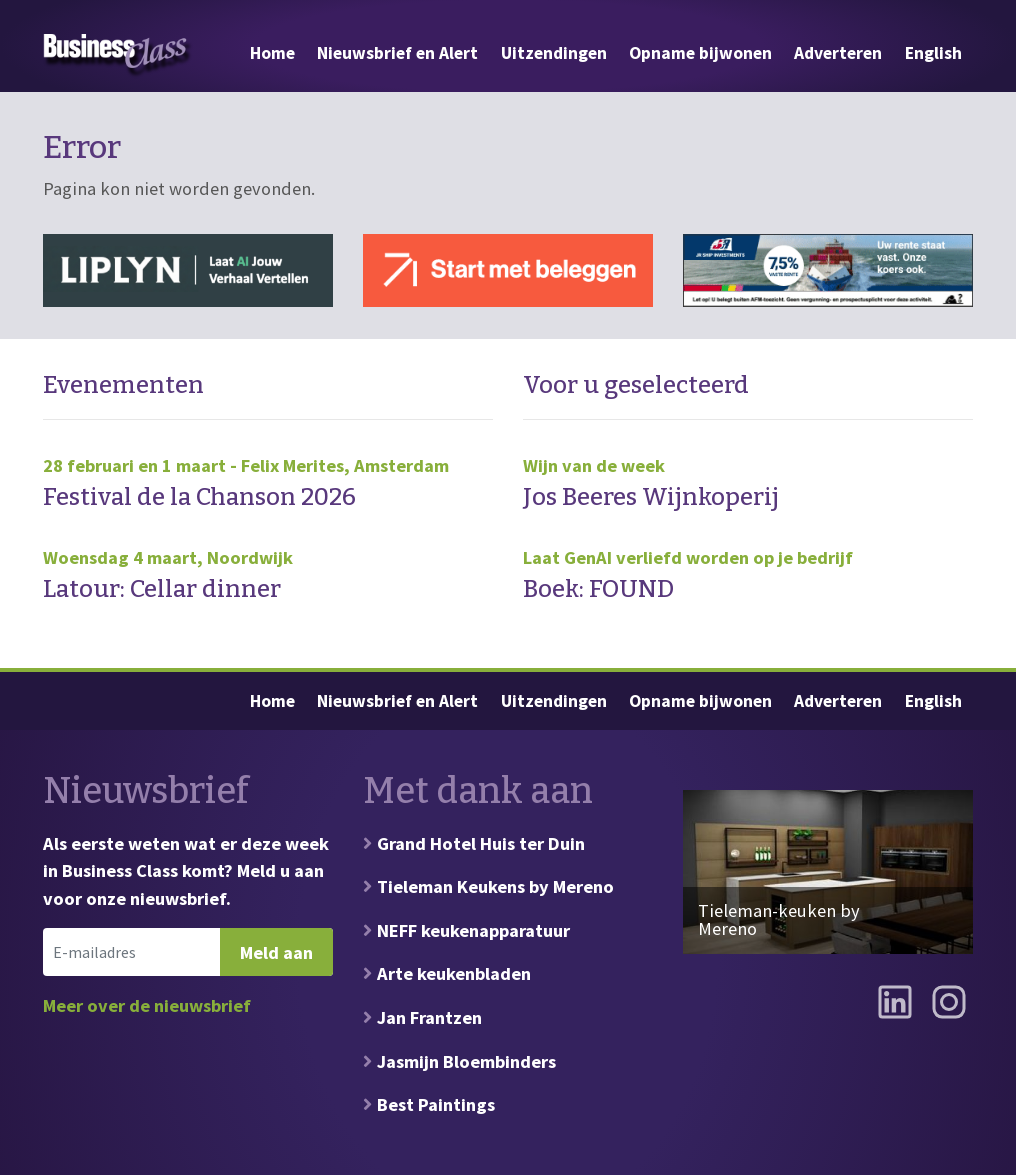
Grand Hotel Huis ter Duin (481, 843)
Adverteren (838, 53)
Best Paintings (436, 1104)
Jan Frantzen (429, 1017)
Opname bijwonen (700, 53)
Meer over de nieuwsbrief (147, 1005)
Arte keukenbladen (454, 973)
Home (272, 53)
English (933, 53)
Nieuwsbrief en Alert (397, 53)
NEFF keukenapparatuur (473, 930)
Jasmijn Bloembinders (466, 1061)
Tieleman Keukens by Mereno (495, 886)
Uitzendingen (554, 53)
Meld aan (276, 952)
